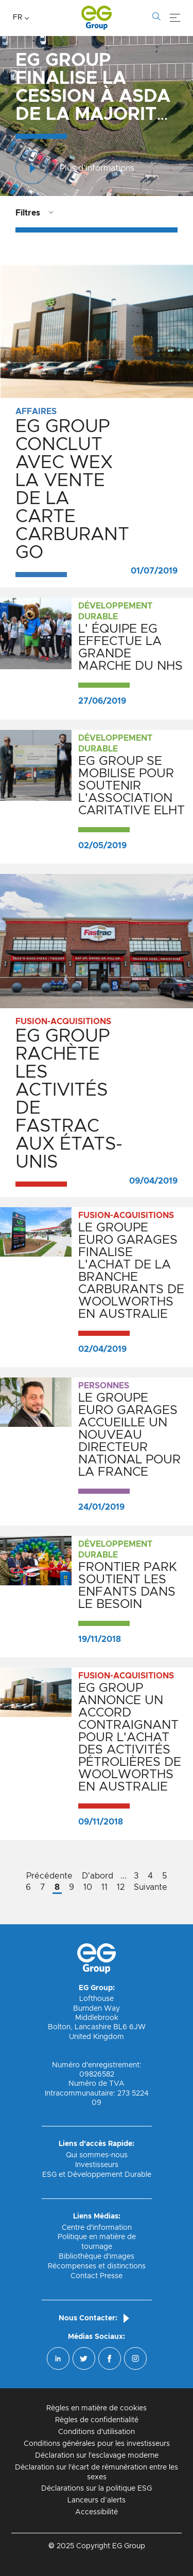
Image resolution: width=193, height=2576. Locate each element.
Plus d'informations (74, 168)
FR (17, 17)
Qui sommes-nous (97, 2155)
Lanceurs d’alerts (96, 2500)
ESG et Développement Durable (96, 2174)
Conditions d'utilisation (96, 2432)
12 (121, 1887)
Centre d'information (97, 2227)
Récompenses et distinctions (97, 2266)
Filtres (27, 213)
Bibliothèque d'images (96, 2256)
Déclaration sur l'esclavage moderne (97, 2455)
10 (87, 1887)
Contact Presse (96, 2276)
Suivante (150, 1887)
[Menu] (175, 18)
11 (104, 1887)
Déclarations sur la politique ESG (96, 2488)
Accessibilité (96, 2512)
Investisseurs (96, 2165)
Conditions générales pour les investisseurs (97, 2443)
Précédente (49, 1876)
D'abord (97, 1876)
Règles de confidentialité (96, 2420)
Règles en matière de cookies (96, 2408)
